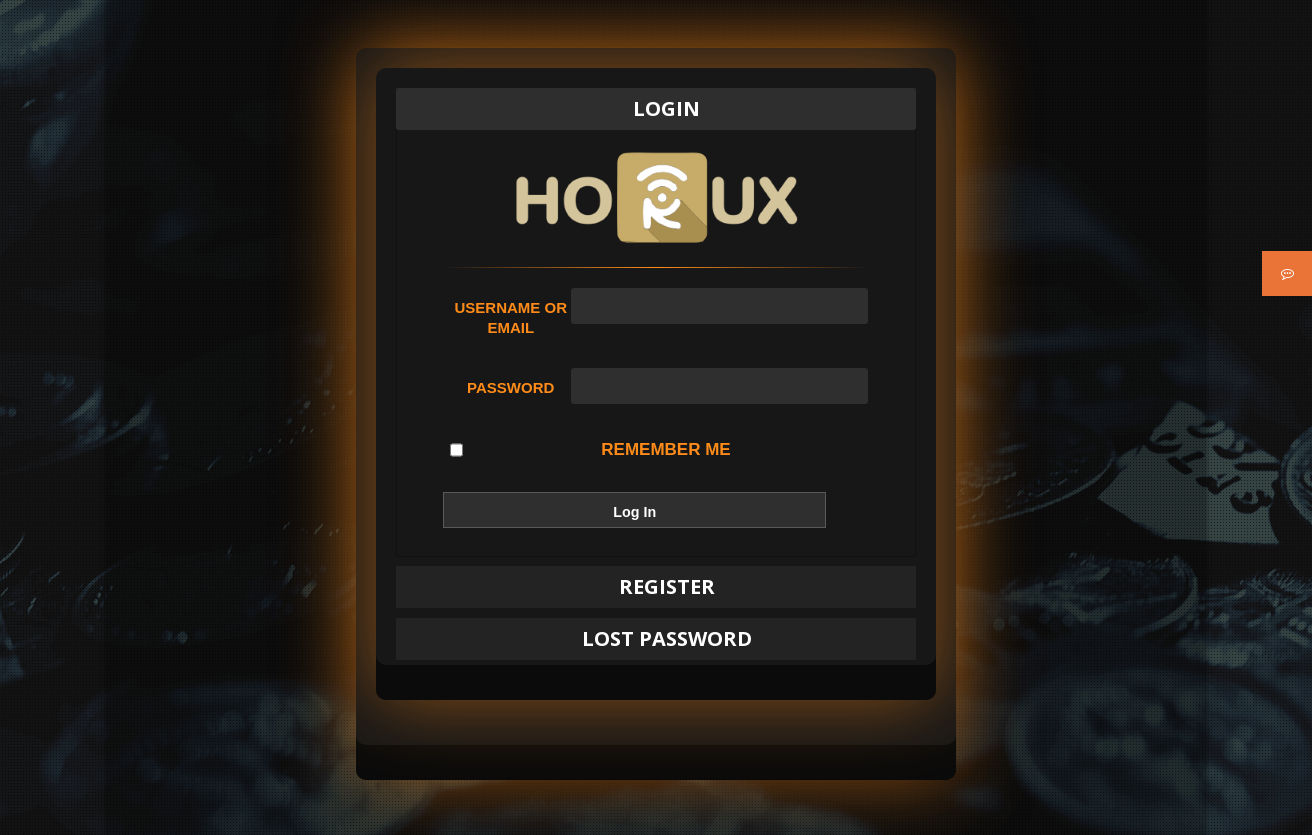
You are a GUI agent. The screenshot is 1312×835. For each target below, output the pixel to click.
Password (510, 387)
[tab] (656, 109)
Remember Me (590, 450)
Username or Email (510, 317)
